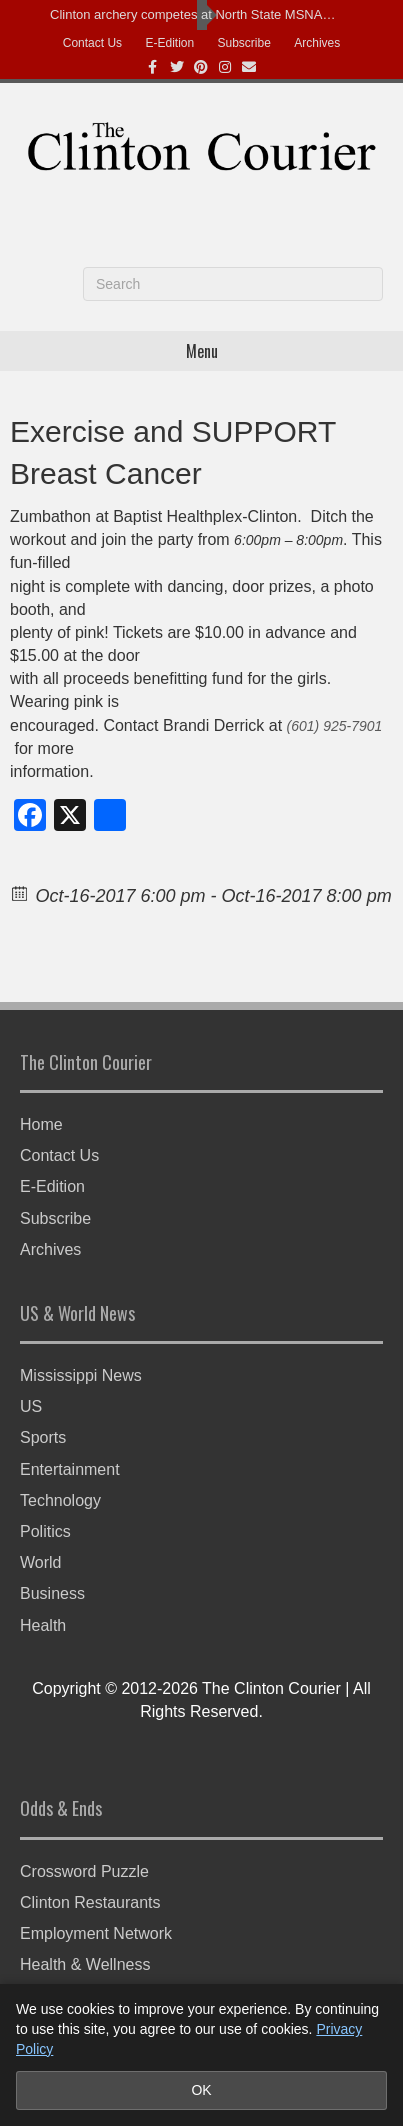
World (41, 1562)
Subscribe (244, 43)
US (31, 1406)
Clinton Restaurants (90, 1902)
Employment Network (96, 1933)
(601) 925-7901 (335, 726)
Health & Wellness (85, 1964)
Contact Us (92, 43)
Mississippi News (81, 1375)
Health (43, 1625)
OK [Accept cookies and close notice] (201, 2090)
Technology (60, 1500)
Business (52, 1593)
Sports (43, 1437)
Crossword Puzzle (84, 1871)
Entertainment (70, 1469)
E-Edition (169, 43)
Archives (317, 43)
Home (41, 1124)
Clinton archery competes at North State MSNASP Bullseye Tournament (196, 14)
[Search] (233, 284)
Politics (45, 1531)
